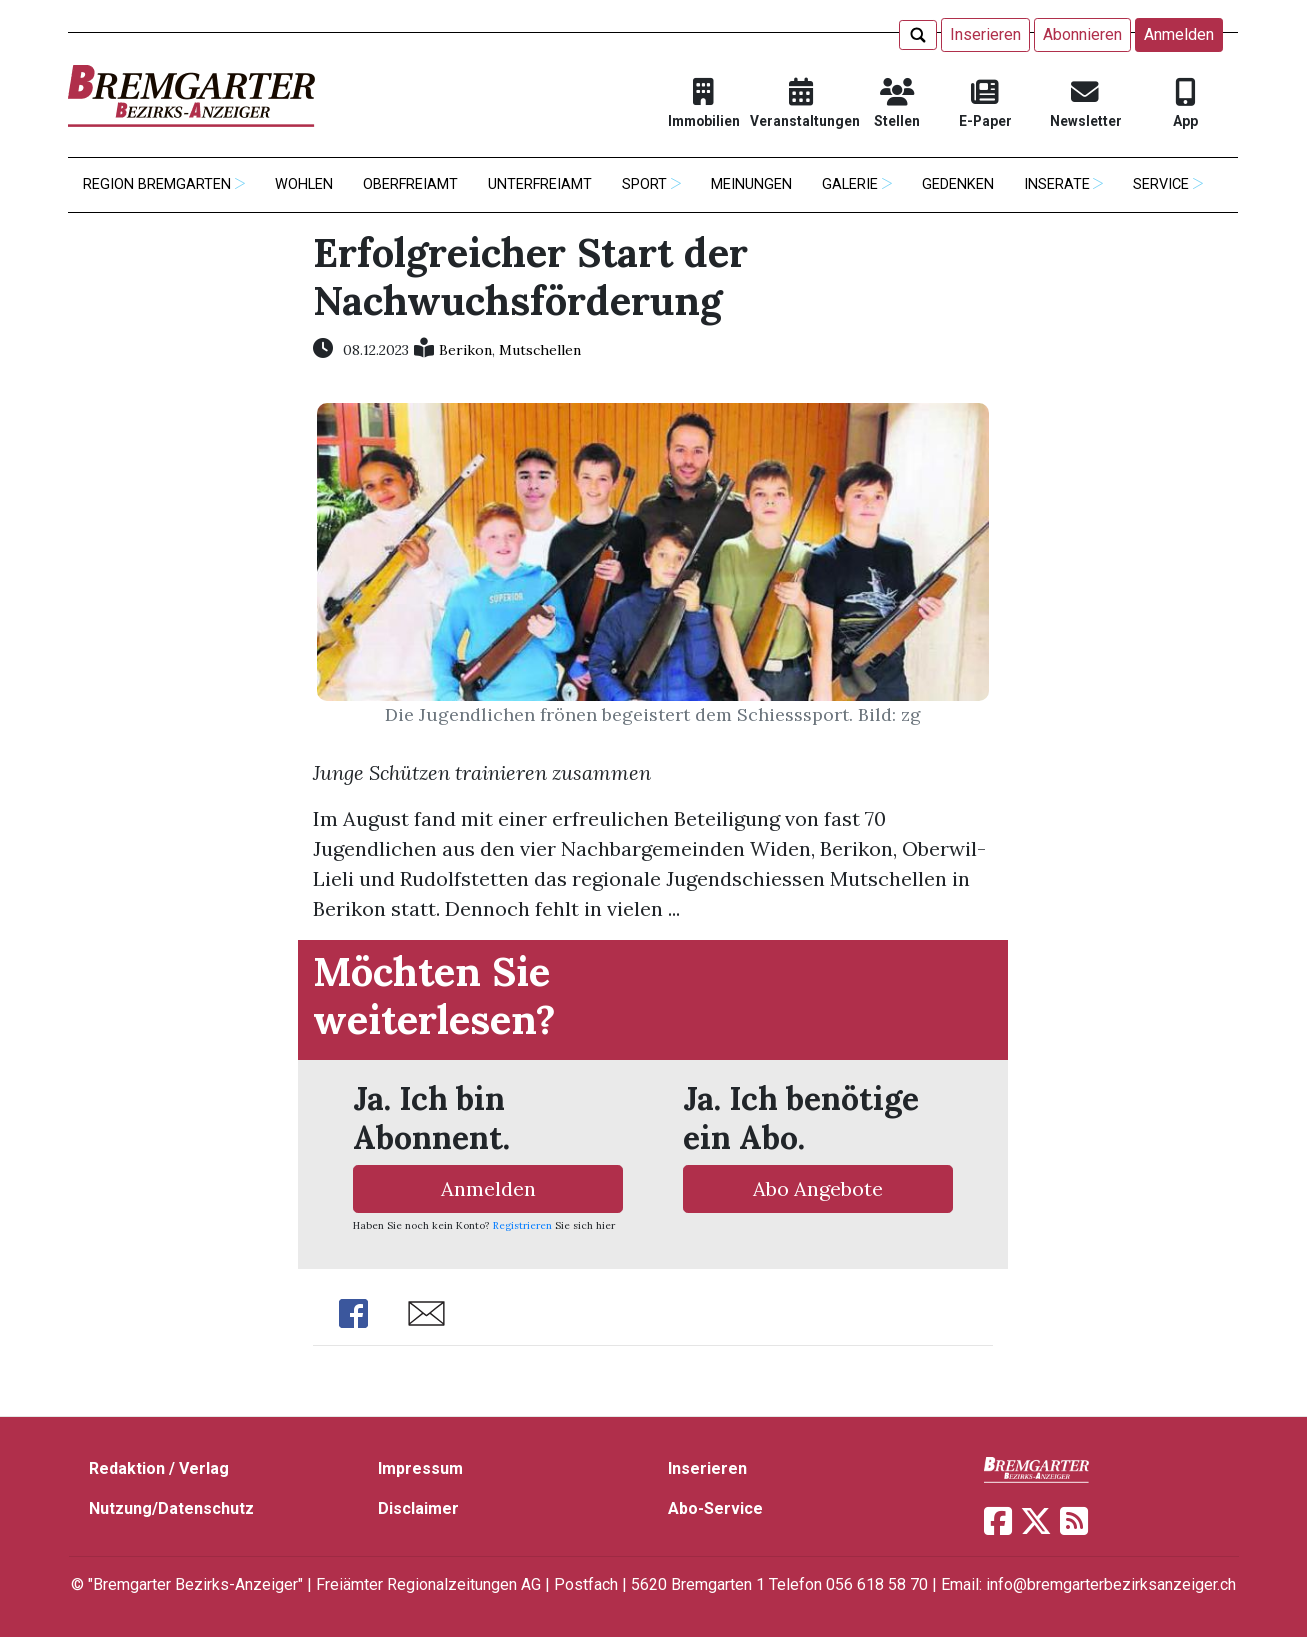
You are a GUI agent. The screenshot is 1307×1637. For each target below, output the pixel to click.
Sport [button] (644, 184)
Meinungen (751, 184)
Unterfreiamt (540, 184)
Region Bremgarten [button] (157, 184)
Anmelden (1179, 34)
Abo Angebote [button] (818, 1188)
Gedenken (958, 184)
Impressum (420, 1468)
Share (353, 1313)
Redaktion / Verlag (159, 1468)
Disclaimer (418, 1508)
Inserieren (985, 34)
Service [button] (1161, 184)
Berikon (465, 350)
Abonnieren (1082, 34)
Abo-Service (715, 1508)
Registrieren (522, 1225)
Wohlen (304, 184)
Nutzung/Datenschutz (171, 1508)
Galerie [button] (850, 184)
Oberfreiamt (410, 184)
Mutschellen (540, 350)
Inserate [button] (1057, 184)
